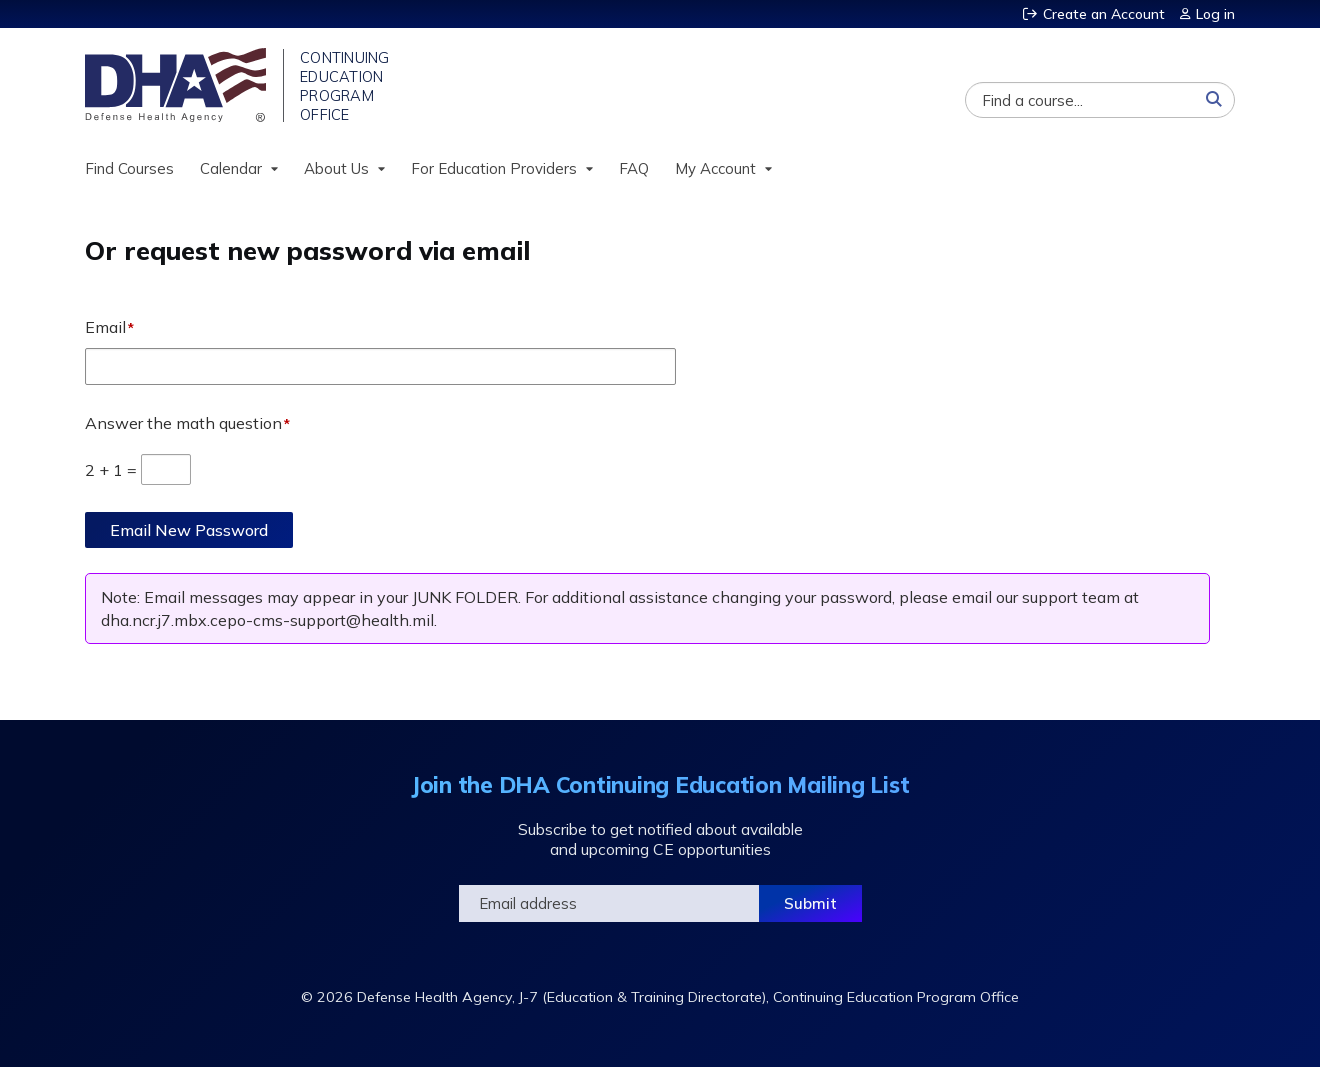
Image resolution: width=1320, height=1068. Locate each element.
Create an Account (1104, 14)
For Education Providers (494, 168)
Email (105, 327)
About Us (336, 168)
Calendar (231, 168)
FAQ (634, 168)
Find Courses (129, 168)
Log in (1215, 14)
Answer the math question (183, 423)
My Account (715, 168)
